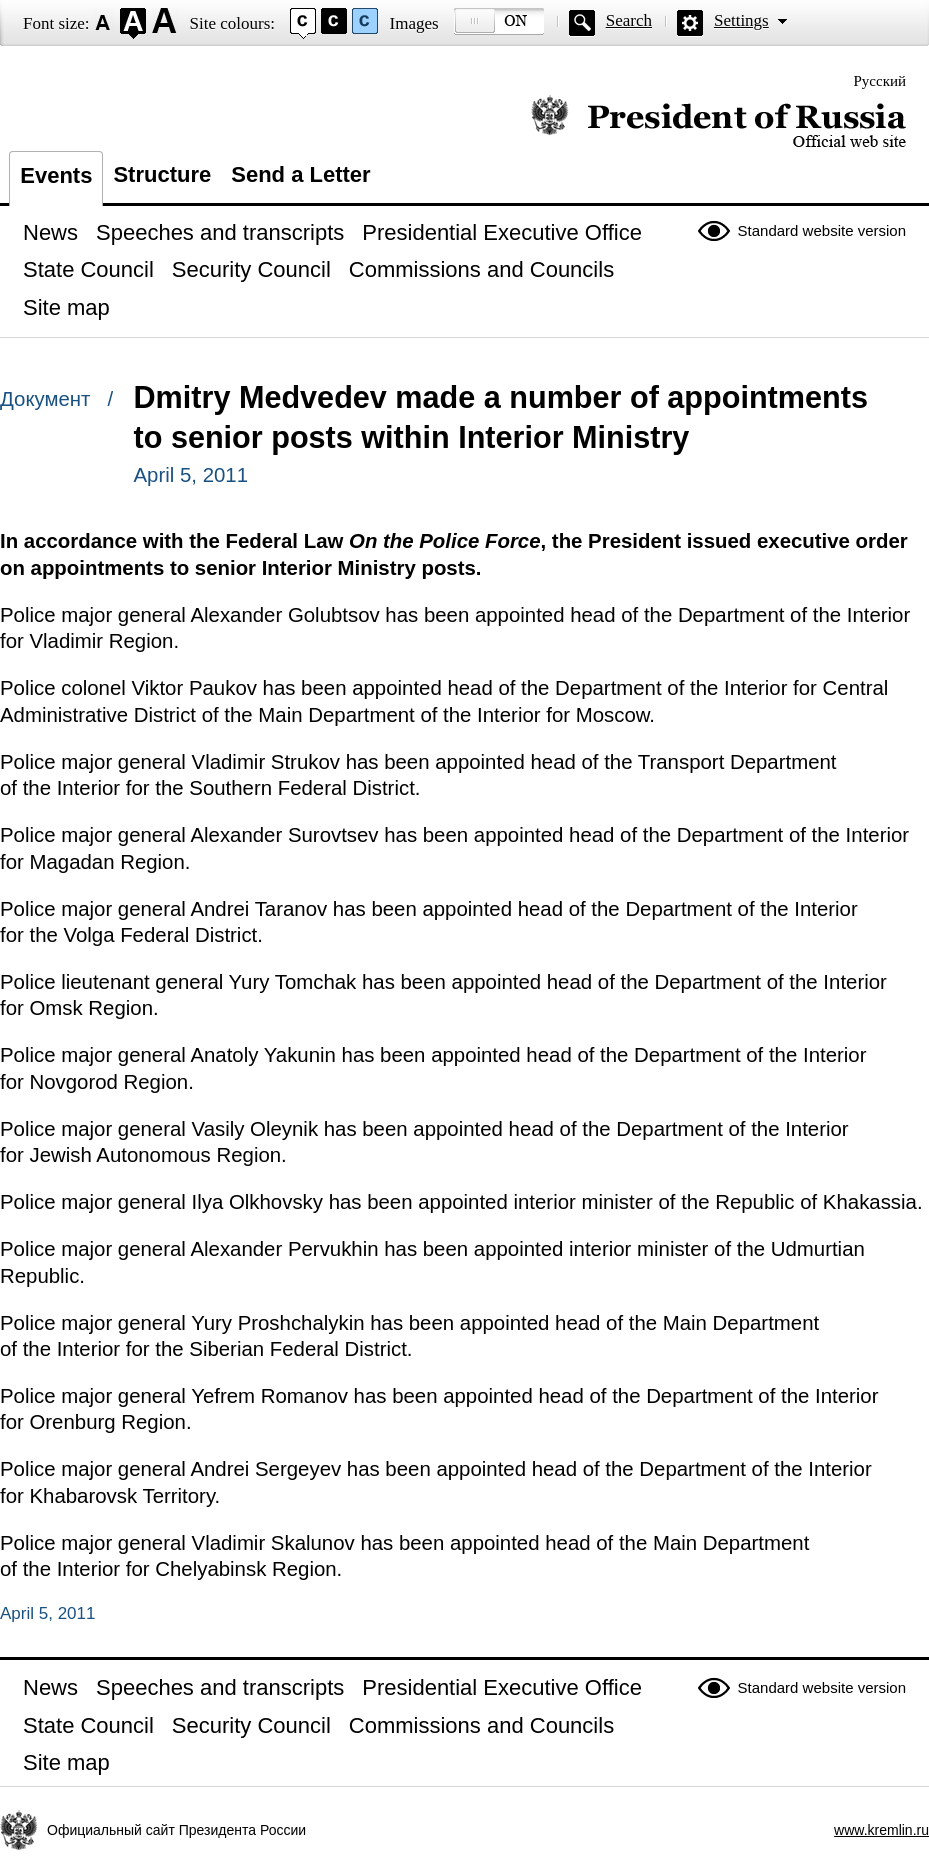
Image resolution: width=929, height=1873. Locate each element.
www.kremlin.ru (881, 1830)
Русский (880, 81)
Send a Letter (300, 174)
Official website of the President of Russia (718, 122)
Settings (741, 20)
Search (629, 20)
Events (56, 175)
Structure (162, 174)
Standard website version (822, 230)
